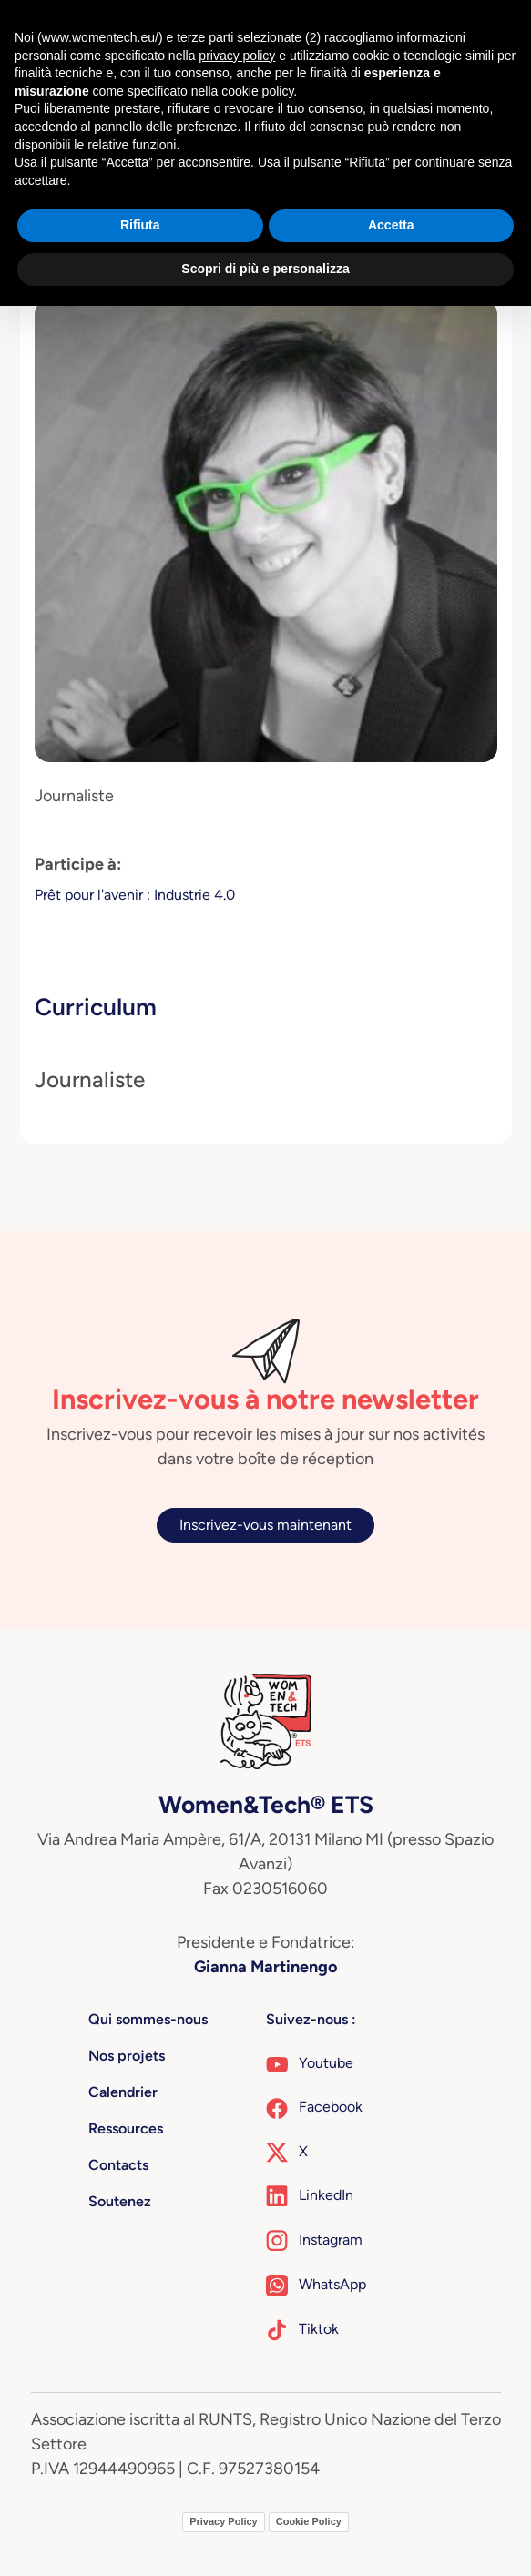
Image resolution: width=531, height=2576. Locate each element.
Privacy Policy (223, 2521)
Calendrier (123, 2092)
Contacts (118, 2165)
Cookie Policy (309, 2521)
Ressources (125, 2128)
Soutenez (119, 2201)
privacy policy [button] (237, 55)
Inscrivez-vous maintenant (265, 1524)
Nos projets (126, 2055)
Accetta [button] (391, 225)
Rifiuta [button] (140, 225)
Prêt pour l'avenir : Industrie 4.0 (135, 894)
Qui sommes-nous (148, 2019)
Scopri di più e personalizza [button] (265, 268)
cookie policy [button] (257, 91)
